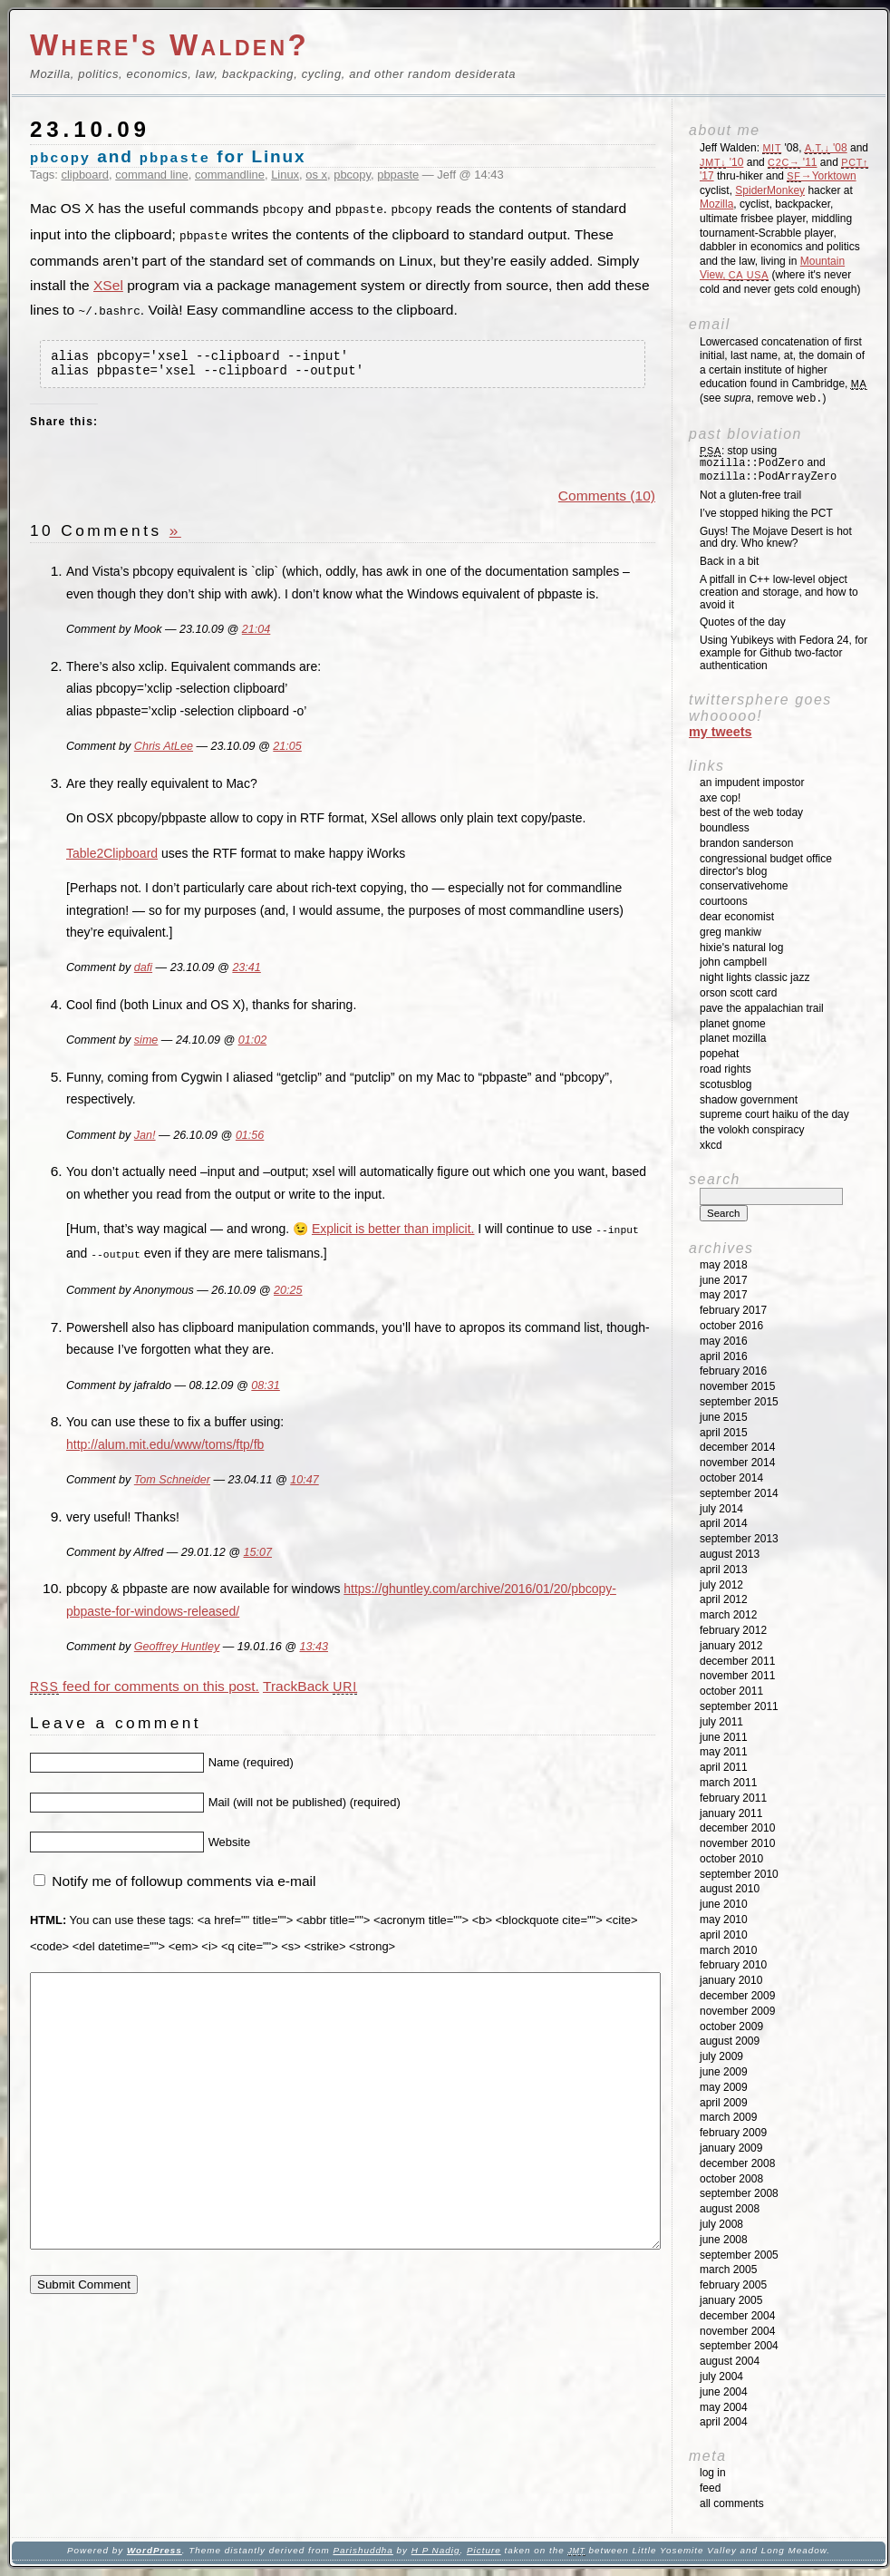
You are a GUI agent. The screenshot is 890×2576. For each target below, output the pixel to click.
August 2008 (729, 2208)
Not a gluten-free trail (750, 495)
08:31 (265, 1386)
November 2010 (737, 1843)
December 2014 (737, 1447)
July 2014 (721, 1508)
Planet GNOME (733, 1023)
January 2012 (731, 1645)
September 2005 (739, 2255)
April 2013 (724, 1569)
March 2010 (728, 1950)
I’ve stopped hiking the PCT (766, 513)
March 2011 (728, 1782)
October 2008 (731, 2179)
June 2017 (724, 1280)
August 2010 (729, 1888)
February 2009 (733, 2132)
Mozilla (716, 204)
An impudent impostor (752, 782)
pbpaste (398, 174)
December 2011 (737, 1661)
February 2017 (733, 1310)
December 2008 (737, 2163)
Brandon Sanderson (746, 843)
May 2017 (724, 1294)
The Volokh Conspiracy (752, 1129)
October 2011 (731, 1691)
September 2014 (739, 1493)
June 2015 (724, 1417)
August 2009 (729, 2041)
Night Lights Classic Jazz (754, 977)
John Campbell (733, 962)
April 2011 (724, 1767)
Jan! (145, 1138)
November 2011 (737, 1675)
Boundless (725, 827)
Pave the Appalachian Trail (762, 1008)
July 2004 (721, 2376)
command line (152, 174)
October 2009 (731, 2026)
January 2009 (731, 2148)
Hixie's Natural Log (741, 947)
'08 (826, 147)
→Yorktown (821, 176)
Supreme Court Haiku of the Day (774, 1114)
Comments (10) (606, 498)
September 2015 (739, 1401)
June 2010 (724, 1904)
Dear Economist (737, 916)
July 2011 (721, 1722)
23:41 (246, 971)
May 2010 (724, 1919)
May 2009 (724, 2087)
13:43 (313, 1648)
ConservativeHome (744, 886)
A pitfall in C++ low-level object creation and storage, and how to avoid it (779, 592)
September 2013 (739, 1538)
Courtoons (724, 901)
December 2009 (737, 1995)
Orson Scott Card (738, 993)
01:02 (252, 1043)
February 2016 (733, 1371)
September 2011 (739, 1706)
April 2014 (724, 1523)
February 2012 (733, 1630)
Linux (285, 174)
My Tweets (720, 731)
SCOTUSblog (725, 1084)
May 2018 (724, 1265)
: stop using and (768, 464)
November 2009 (737, 2011)
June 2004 (724, 2392)
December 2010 (737, 1828)
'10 (721, 162)
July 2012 (721, 1585)
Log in (713, 2472)
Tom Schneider (172, 1480)
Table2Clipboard (112, 856)
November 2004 (737, 2331)
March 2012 (728, 1615)
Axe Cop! (720, 798)
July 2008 (721, 2224)
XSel (108, 283)
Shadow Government (749, 1100)
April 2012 (724, 1599)
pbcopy (352, 174)
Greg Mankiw (730, 932)
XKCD (711, 1145)
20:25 (288, 1291)
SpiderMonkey (770, 190)
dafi (143, 971)
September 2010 (739, 1874)
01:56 (250, 1138)
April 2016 (724, 1356)
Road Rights (725, 1069)
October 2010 (731, 1858)
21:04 (256, 633)
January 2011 (731, 1813)
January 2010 (731, 1980)
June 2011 (724, 1737)
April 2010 (724, 1935)
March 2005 (728, 2269)
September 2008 (739, 2193)
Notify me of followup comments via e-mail (183, 1882)
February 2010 (733, 1965)
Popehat (719, 1053)
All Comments (732, 2503)
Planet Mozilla (733, 1038)
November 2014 (737, 1462)
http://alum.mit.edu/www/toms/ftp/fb (165, 1445)
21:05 (287, 749)
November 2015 (737, 1386)
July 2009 (721, 2056)
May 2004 (724, 2407)
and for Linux (168, 156)
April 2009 (724, 2102)
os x (316, 174)
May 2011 (724, 1751)
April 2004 (724, 2422)
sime (146, 1043)
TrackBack (310, 1687)
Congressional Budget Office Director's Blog (766, 865)
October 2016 (731, 1325)
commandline (230, 174)
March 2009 (728, 2117)
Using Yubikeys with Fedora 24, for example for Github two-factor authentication (783, 653)
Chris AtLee (163, 749)
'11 (792, 162)
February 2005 (733, 2285)
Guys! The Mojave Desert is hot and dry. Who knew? (776, 537)
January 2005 (731, 2300)
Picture (484, 2550)
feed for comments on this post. (144, 1687)
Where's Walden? (169, 45)
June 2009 (724, 2072)
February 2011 (733, 1798)
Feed (710, 2488)
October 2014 (731, 1478)
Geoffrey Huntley (176, 1648)
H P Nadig (435, 2550)
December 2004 (737, 2315)
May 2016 (724, 1341)
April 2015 (724, 1432)
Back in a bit (729, 561)
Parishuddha (362, 2550)
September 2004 (739, 2345)
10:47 (304, 1480)
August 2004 (729, 2361)
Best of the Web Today (751, 812)
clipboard (86, 174)
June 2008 (724, 2239)
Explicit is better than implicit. (393, 1232)
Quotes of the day (743, 622)
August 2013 (729, 1554)
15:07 (257, 1553)
